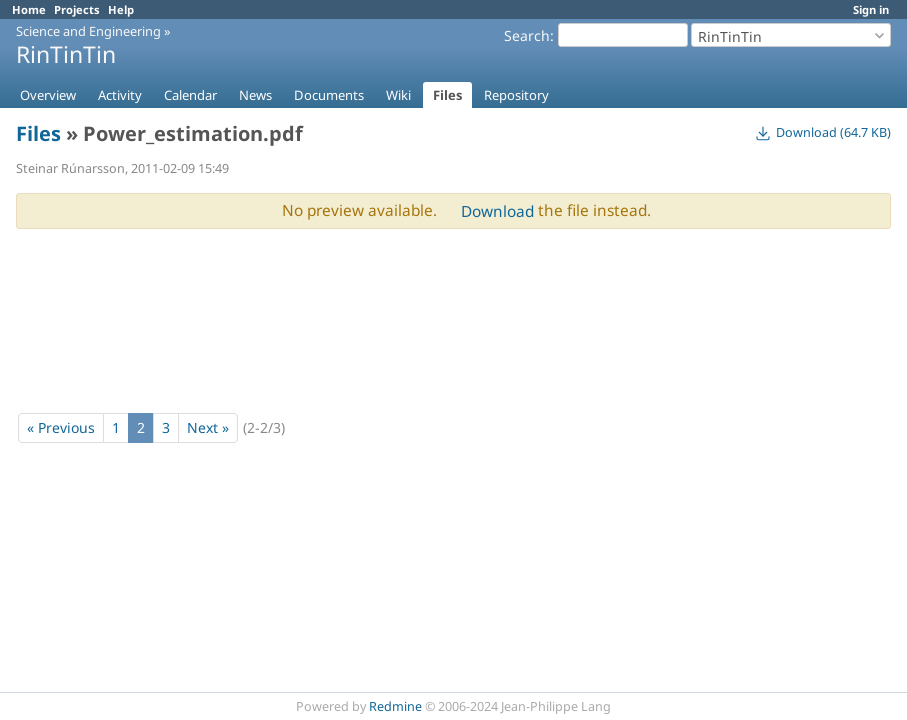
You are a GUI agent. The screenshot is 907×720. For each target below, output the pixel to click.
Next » (208, 427)
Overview (48, 95)
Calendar (190, 95)
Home (29, 9)
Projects (77, 9)
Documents (329, 95)
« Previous (61, 427)
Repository (516, 95)
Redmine (395, 706)
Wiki (398, 95)
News (255, 95)
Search (527, 35)
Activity (120, 95)
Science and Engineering (88, 31)
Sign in (871, 9)
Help (121, 9)
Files (447, 95)
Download (497, 211)
